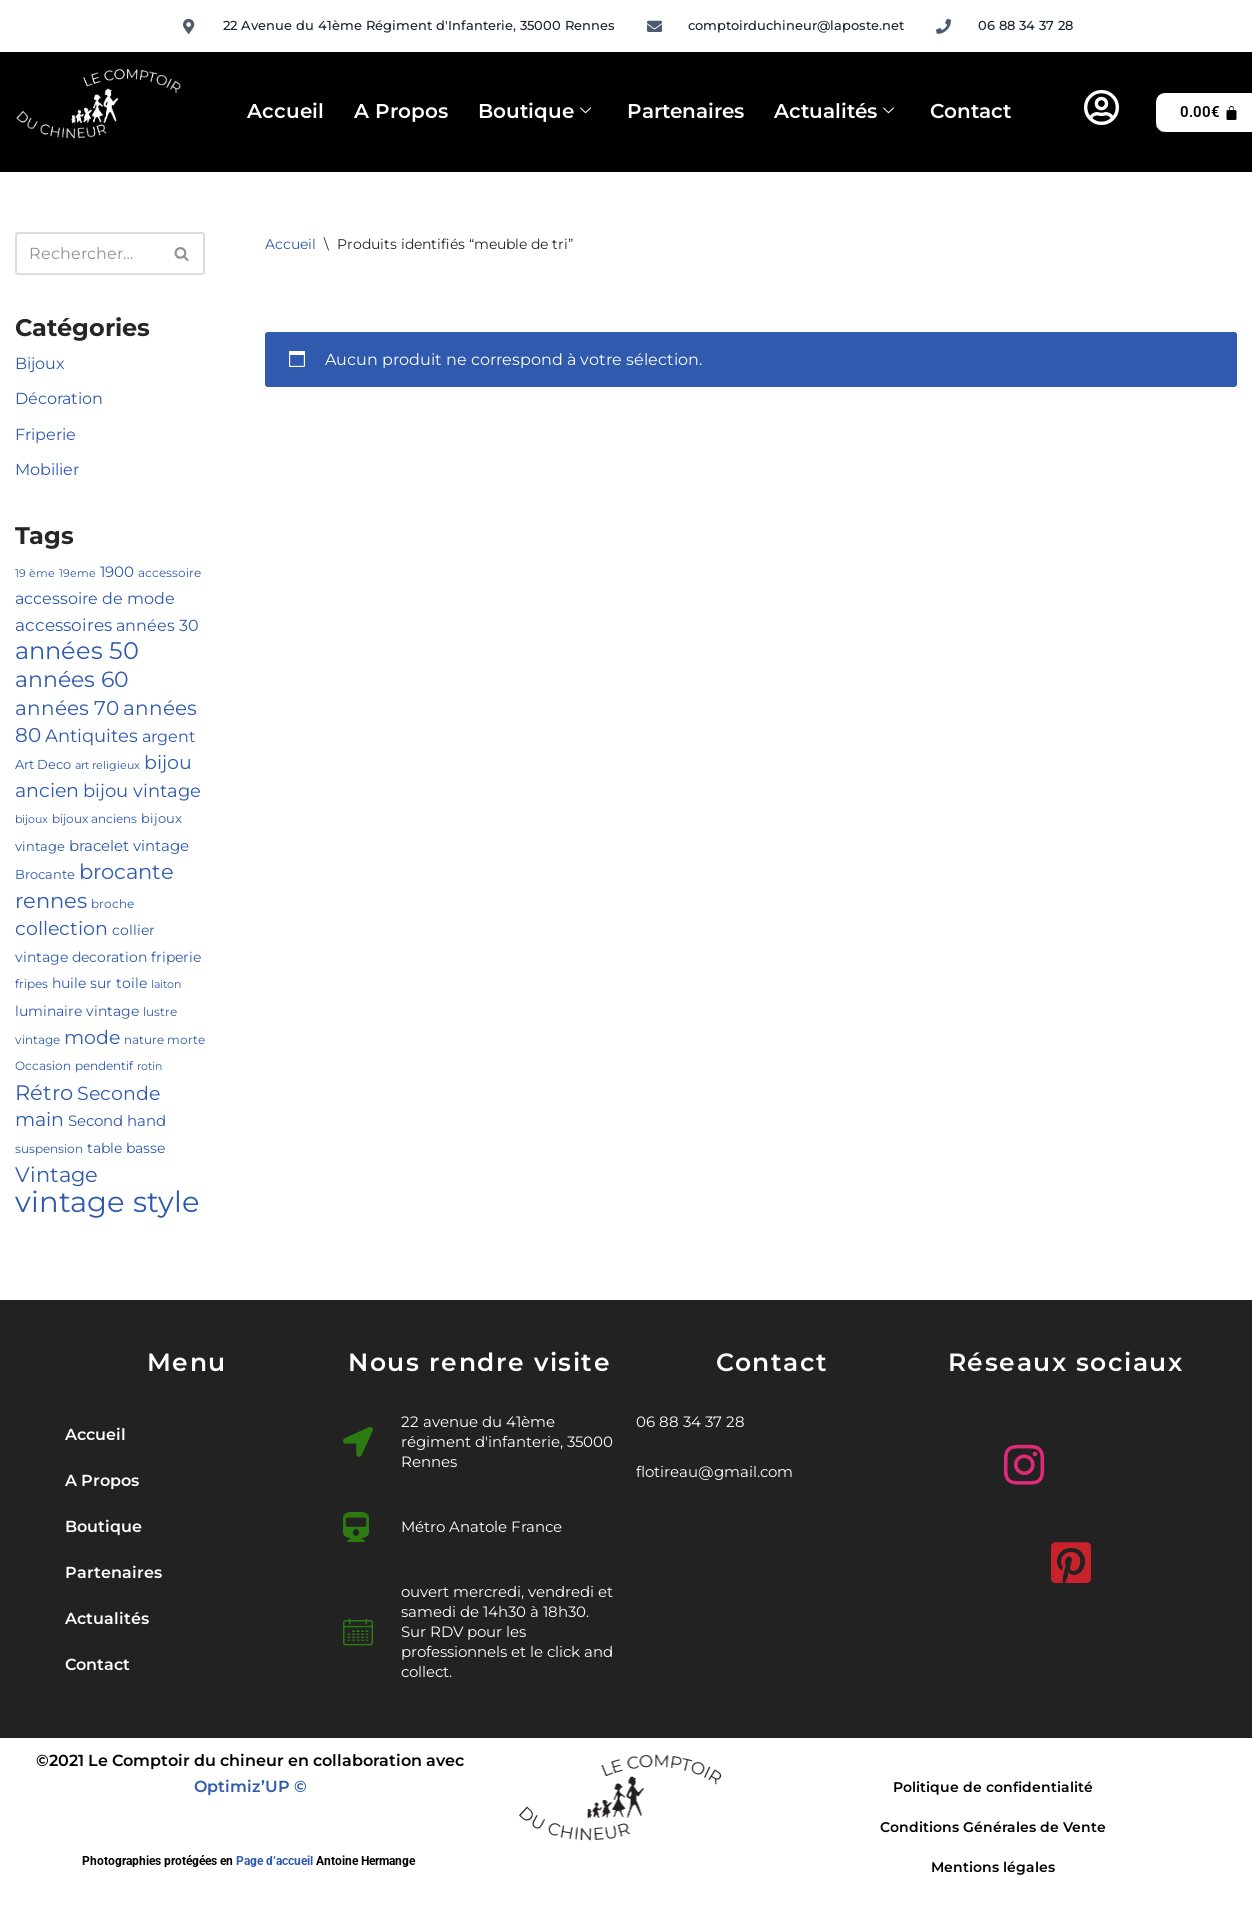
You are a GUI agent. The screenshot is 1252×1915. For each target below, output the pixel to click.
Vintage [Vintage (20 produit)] (56, 1174)
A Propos (401, 111)
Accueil (285, 111)
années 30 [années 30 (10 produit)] (157, 625)
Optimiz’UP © (250, 1786)
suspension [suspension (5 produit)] (49, 1148)
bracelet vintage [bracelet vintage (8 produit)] (129, 846)
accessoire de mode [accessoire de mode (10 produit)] (95, 598)
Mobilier (47, 469)
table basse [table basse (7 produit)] (126, 1148)
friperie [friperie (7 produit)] (176, 957)
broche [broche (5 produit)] (112, 903)
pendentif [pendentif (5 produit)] (104, 1065)
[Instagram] (1019, 1457)
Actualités (834, 112)
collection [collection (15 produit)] (61, 928)
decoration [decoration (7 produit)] (109, 957)
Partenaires (685, 111)
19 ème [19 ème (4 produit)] (35, 573)
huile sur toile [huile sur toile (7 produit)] (99, 983)
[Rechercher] (87, 253)
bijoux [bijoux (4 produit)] (31, 819)
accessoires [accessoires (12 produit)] (63, 624)
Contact (970, 111)
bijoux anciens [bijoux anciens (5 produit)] (94, 818)
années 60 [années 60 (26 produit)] (72, 679)
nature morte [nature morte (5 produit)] (164, 1039)
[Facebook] (1113, 1465)
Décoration (59, 398)
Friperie (45, 434)
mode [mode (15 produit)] (92, 1037)
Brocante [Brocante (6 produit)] (45, 874)
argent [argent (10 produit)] (169, 736)
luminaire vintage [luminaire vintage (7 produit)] (77, 1011)
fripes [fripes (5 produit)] (31, 983)
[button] (186, 1527)
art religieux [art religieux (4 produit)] (107, 765)
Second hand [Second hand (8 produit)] (117, 1121)
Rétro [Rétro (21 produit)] (44, 1092)
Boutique (534, 112)
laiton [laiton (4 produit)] (166, 984)
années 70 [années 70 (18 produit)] (67, 708)
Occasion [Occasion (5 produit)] (43, 1065)
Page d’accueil (274, 1861)
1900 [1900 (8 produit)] (117, 572)
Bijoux (40, 363)
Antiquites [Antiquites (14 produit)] (91, 735)
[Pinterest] (1066, 1555)
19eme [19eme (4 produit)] (77, 573)
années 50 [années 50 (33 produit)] (77, 650)
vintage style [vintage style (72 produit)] (107, 1201)
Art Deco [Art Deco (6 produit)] (43, 764)
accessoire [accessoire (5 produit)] (169, 572)
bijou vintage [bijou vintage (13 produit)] (142, 790)
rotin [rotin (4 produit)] (149, 1066)
